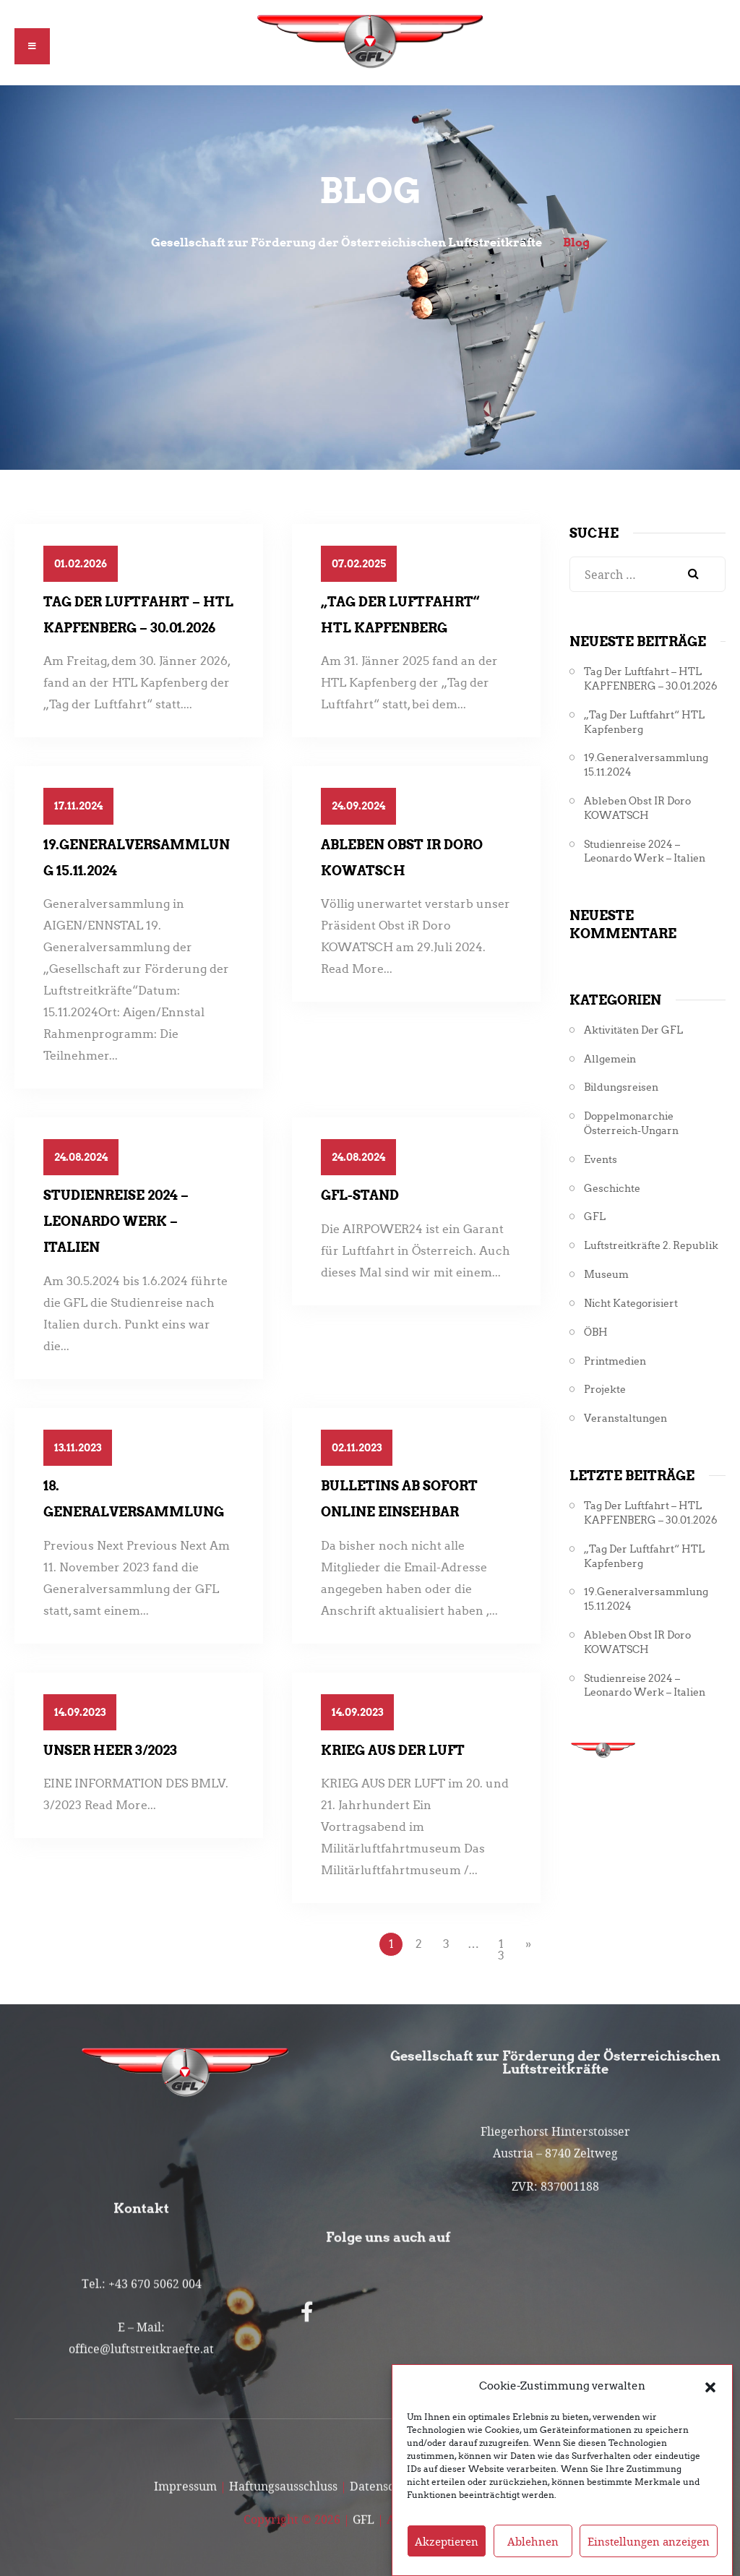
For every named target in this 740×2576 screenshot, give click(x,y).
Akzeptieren (446, 2544)
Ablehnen (533, 2544)
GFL (595, 1217)
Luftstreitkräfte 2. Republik (651, 1246)
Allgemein (610, 1059)
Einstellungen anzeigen (649, 2544)
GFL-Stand (360, 1195)
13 (501, 1947)
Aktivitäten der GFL (633, 1030)
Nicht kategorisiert (631, 1303)
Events (600, 1160)
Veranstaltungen (625, 1418)
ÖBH (596, 1332)
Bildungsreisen (621, 1087)
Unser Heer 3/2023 (110, 1750)
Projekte (605, 1389)
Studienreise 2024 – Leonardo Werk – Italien (116, 1221)
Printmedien (615, 1361)
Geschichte (612, 1188)
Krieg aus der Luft (393, 1750)
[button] (710, 2389)
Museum (606, 1274)
